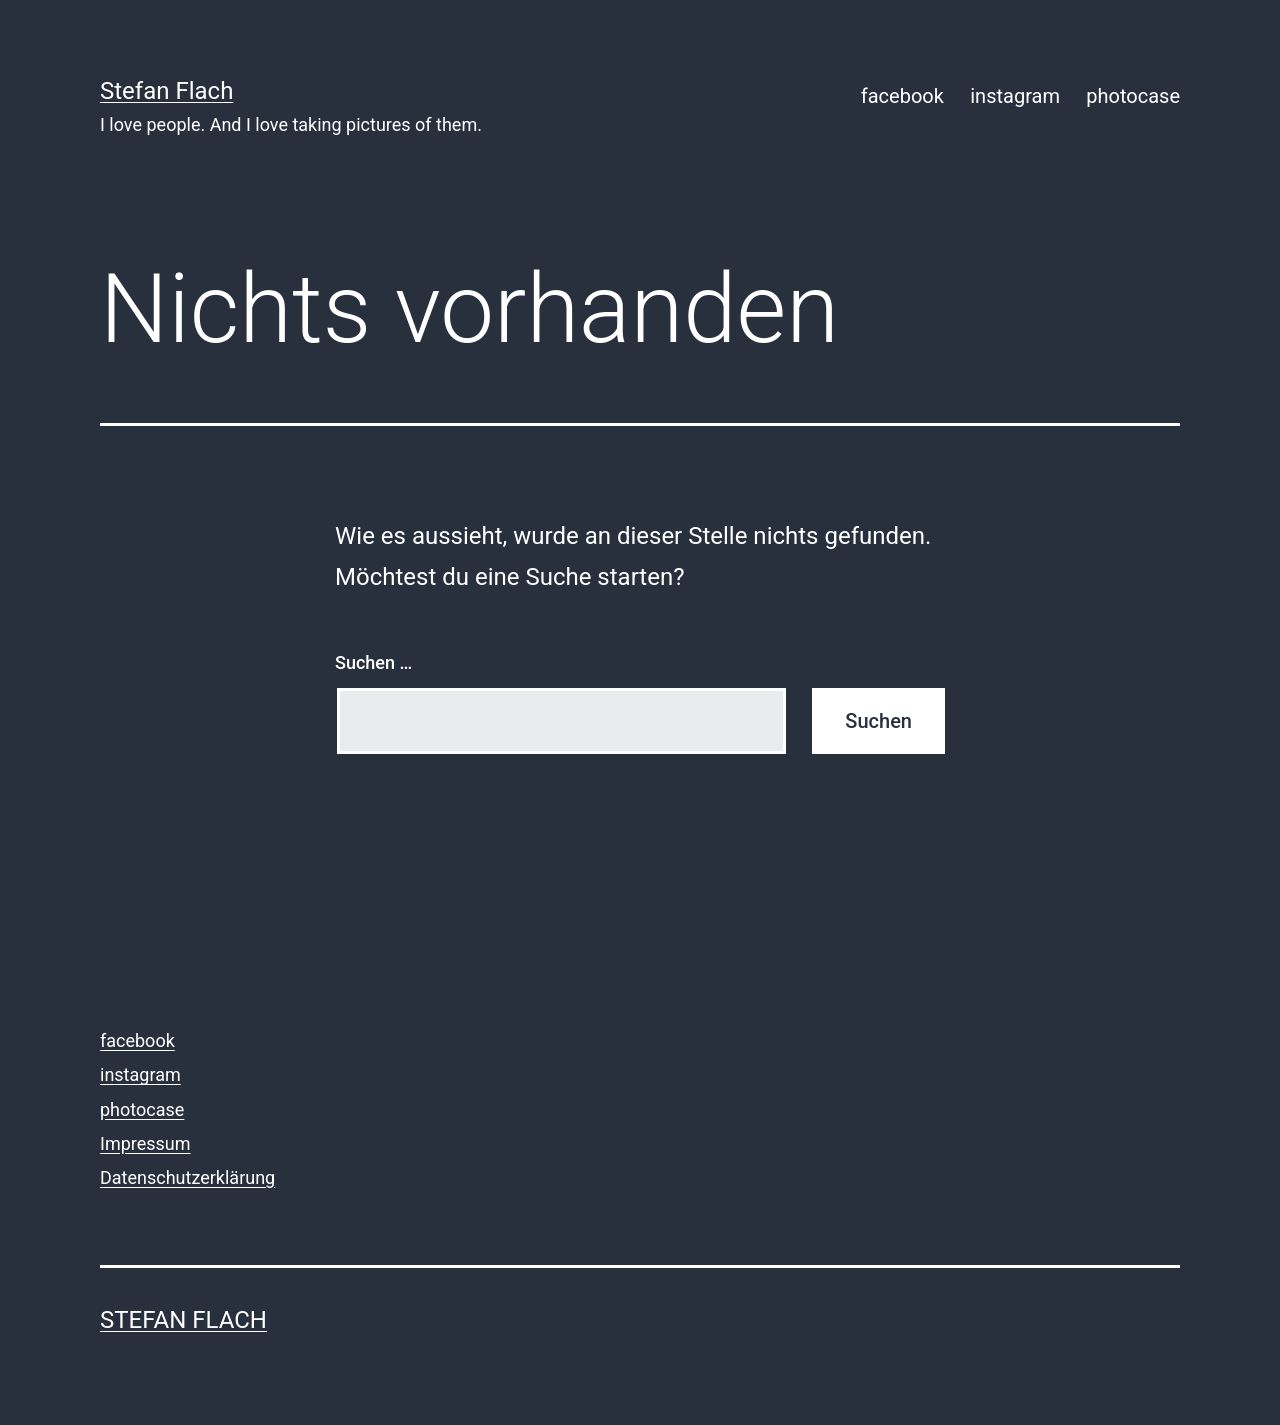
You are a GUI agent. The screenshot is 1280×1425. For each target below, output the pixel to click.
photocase (1133, 96)
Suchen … (373, 662)
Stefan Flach (166, 91)
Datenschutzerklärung (187, 1177)
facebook (902, 96)
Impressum (145, 1143)
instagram (1015, 96)
